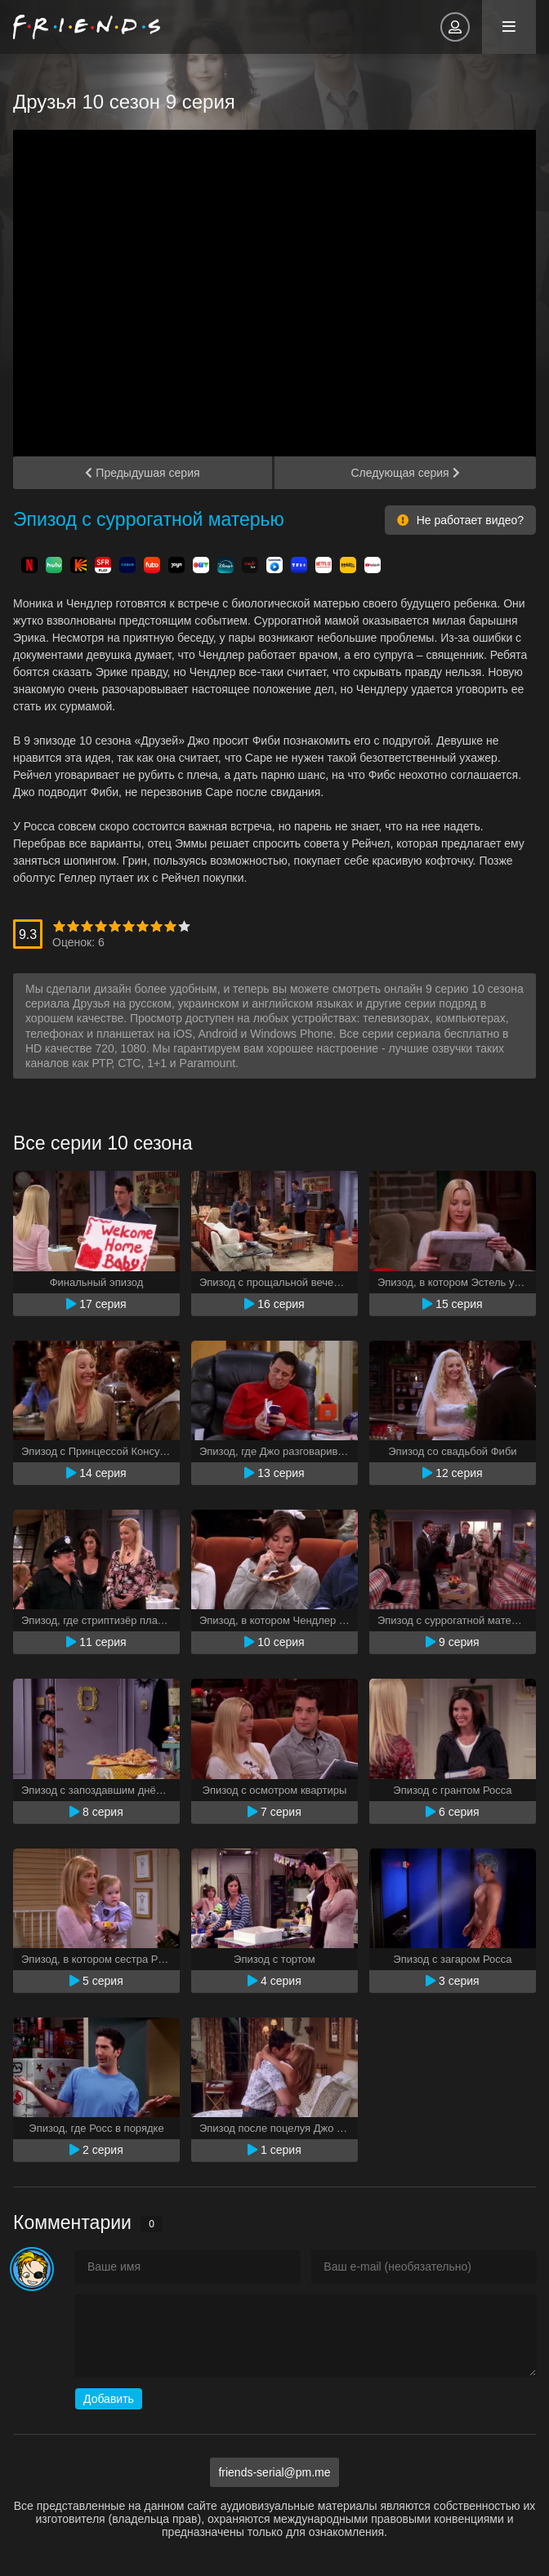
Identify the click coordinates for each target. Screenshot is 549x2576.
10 (184, 926)
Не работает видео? (460, 520)
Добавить (108, 2398)
